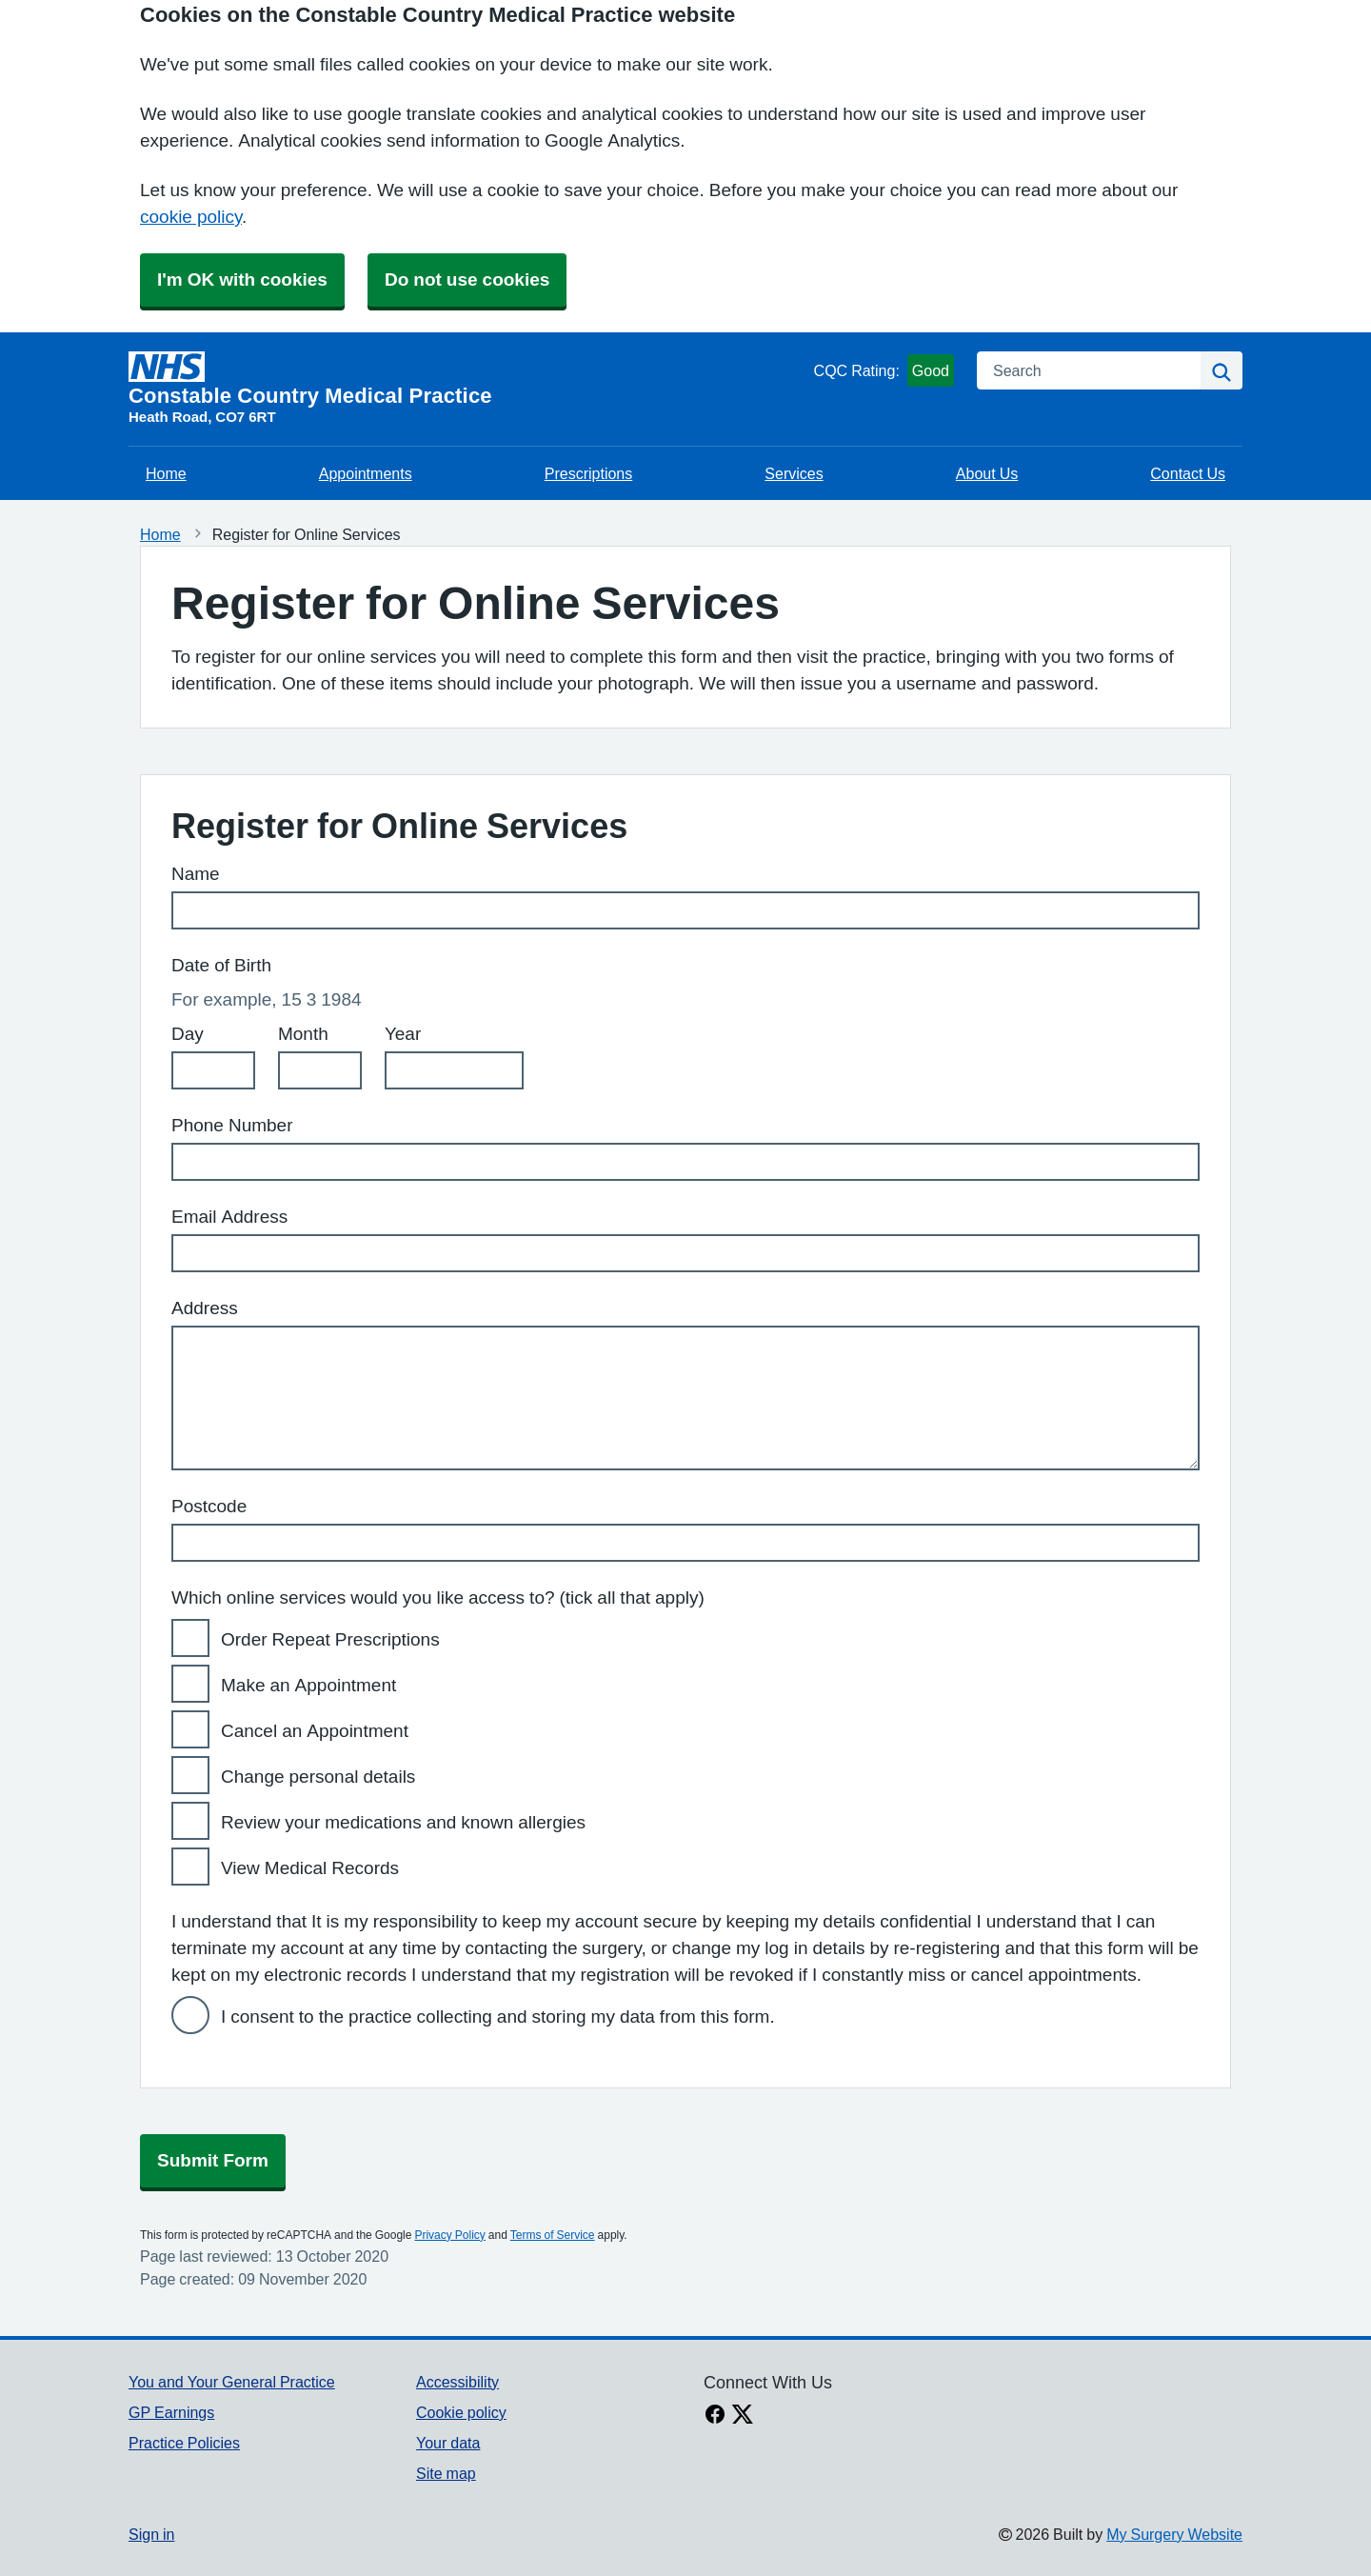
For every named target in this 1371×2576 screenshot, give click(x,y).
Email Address (229, 1217)
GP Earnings (171, 2412)
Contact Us (1187, 473)
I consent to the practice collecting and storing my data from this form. (498, 2016)
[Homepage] (467, 379)
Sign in (151, 2534)
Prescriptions (588, 473)
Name (195, 874)
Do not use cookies (467, 279)
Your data (448, 2442)
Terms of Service (552, 2235)
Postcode (209, 1506)
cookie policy (191, 217)
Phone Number (232, 1125)
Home (166, 473)
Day (187, 1034)
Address (204, 1308)
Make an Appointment (308, 1685)
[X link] (742, 2416)
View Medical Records (310, 1868)
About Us (987, 473)
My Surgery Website (1174, 2534)
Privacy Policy (449, 2235)
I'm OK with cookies (242, 279)
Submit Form (212, 2160)
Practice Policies (184, 2442)
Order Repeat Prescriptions (330, 1639)
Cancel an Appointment (314, 1731)
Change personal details (318, 1776)
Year (403, 1034)
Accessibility (457, 2381)
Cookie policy (461, 2412)
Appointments (365, 473)
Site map (446, 2473)
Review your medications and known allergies (403, 1822)
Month (303, 1034)
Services (794, 473)
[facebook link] (715, 2416)
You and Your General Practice (232, 2381)
